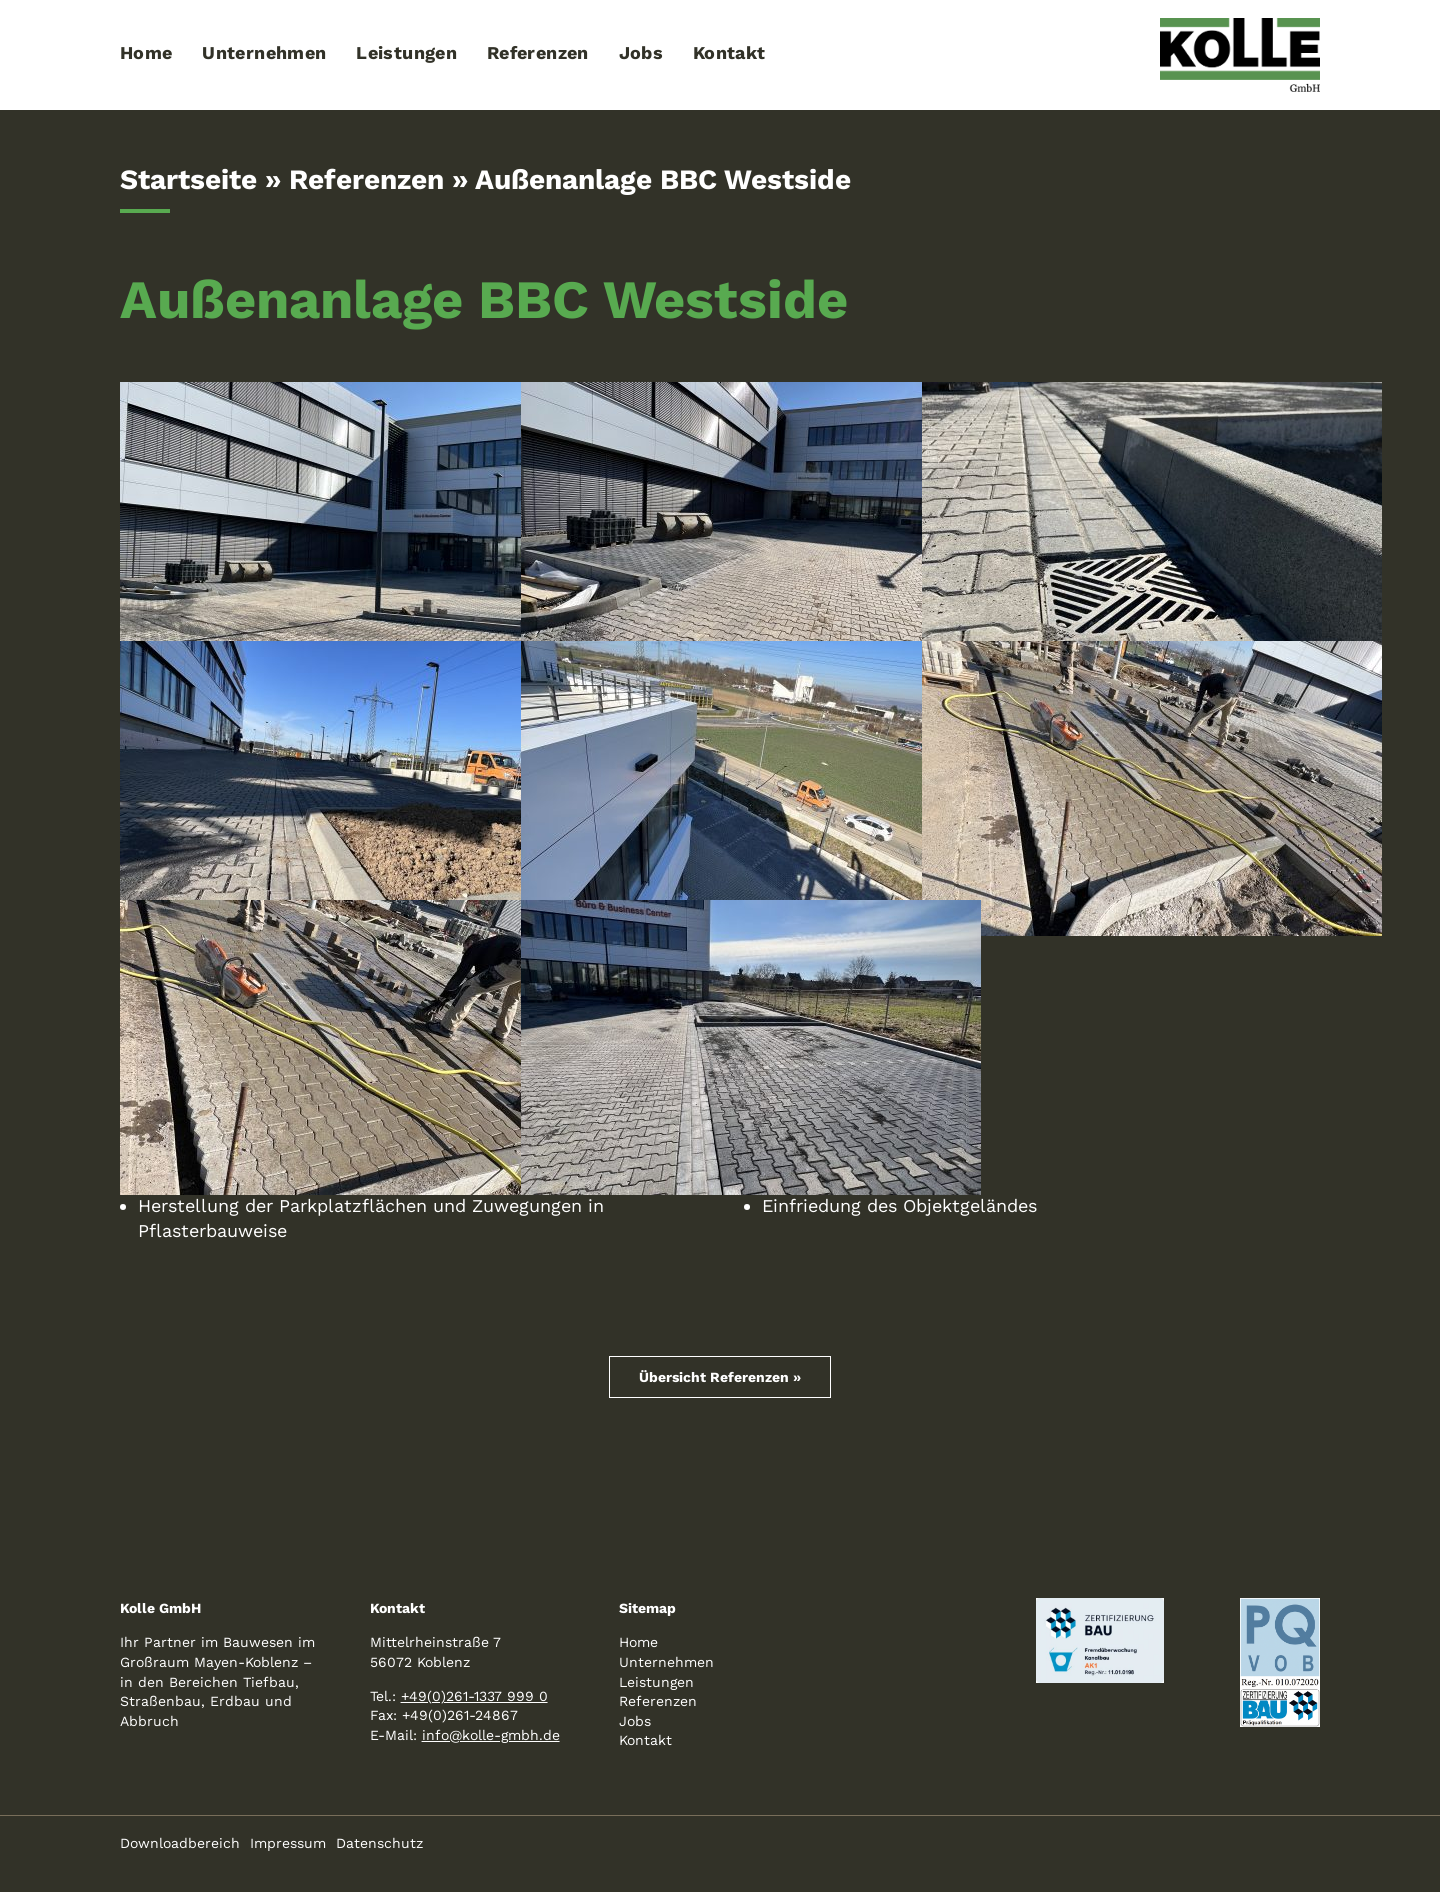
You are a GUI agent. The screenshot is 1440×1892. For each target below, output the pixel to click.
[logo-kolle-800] (1240, 26)
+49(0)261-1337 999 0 (474, 1696)
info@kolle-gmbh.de (491, 1735)
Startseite (188, 179)
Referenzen (366, 179)
